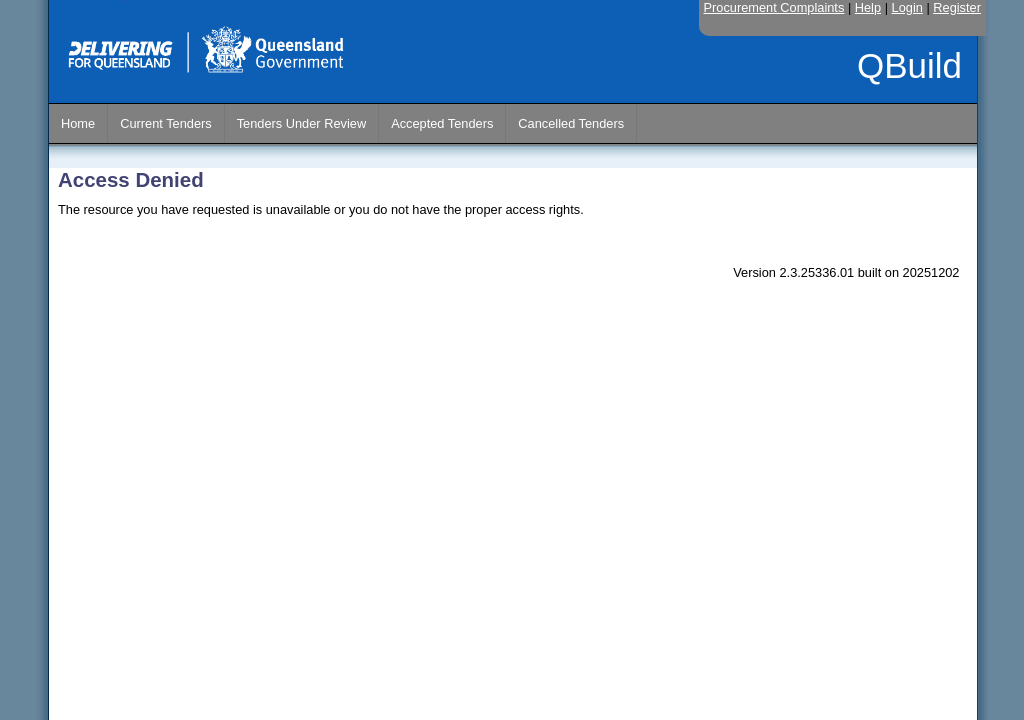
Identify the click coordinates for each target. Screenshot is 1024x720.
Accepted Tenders (442, 123)
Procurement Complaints (774, 7)
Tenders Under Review (301, 123)
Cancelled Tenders (571, 123)
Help (868, 7)
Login (907, 7)
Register (957, 7)
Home (78, 123)
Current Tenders (166, 123)
